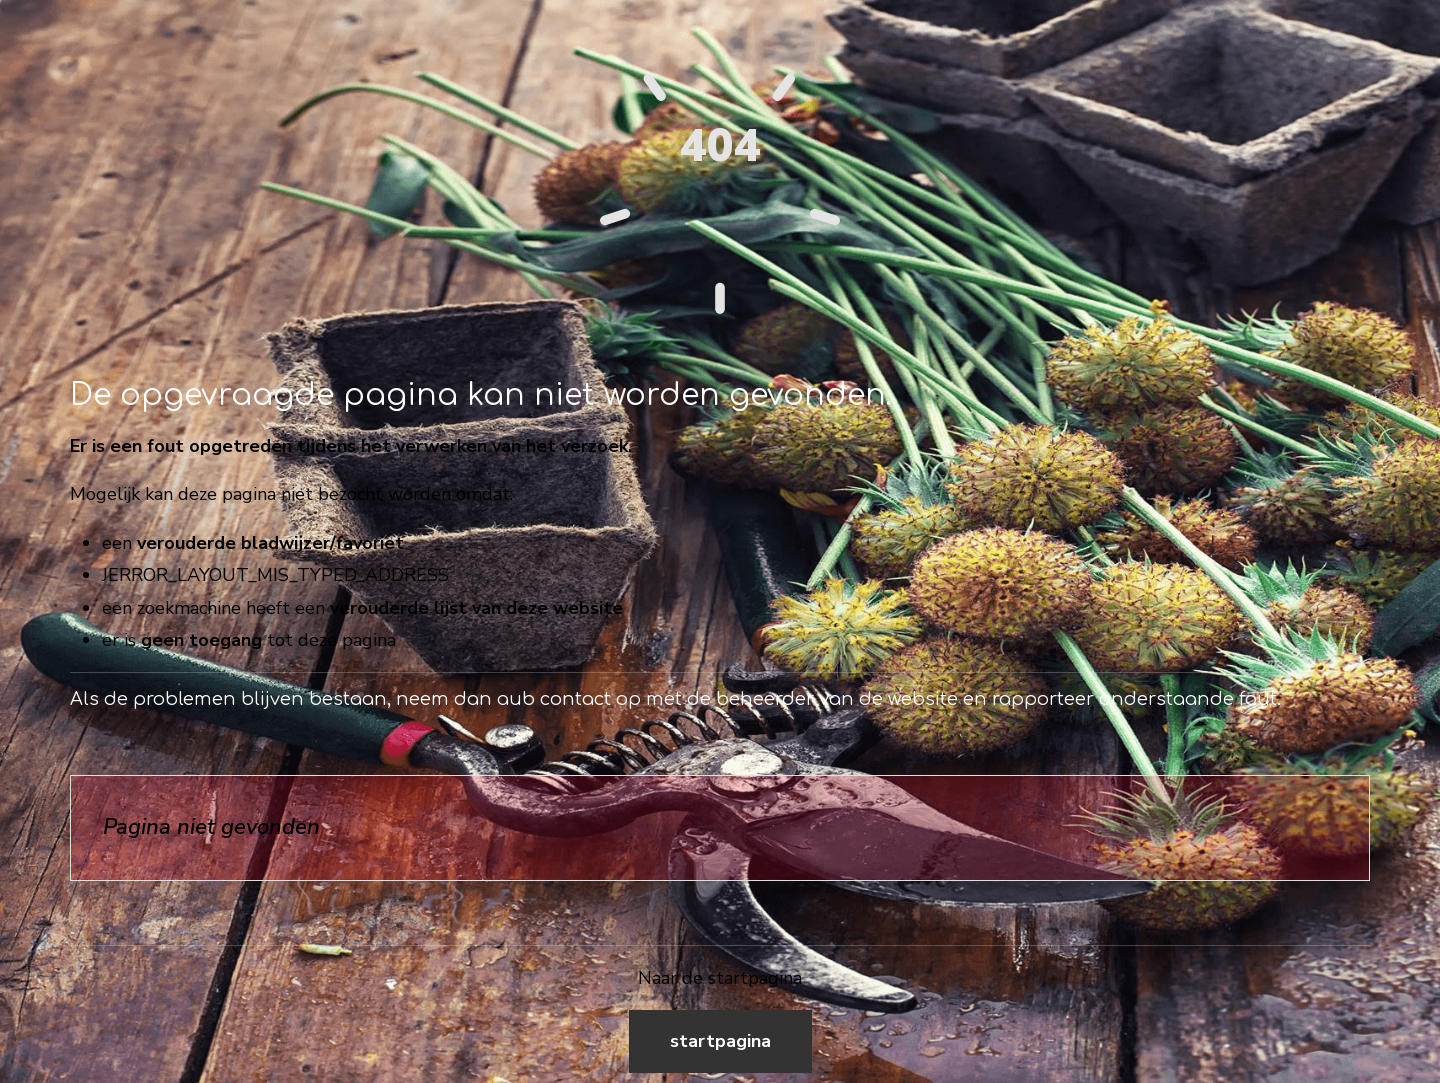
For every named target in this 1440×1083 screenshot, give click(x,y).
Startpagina (720, 1041)
